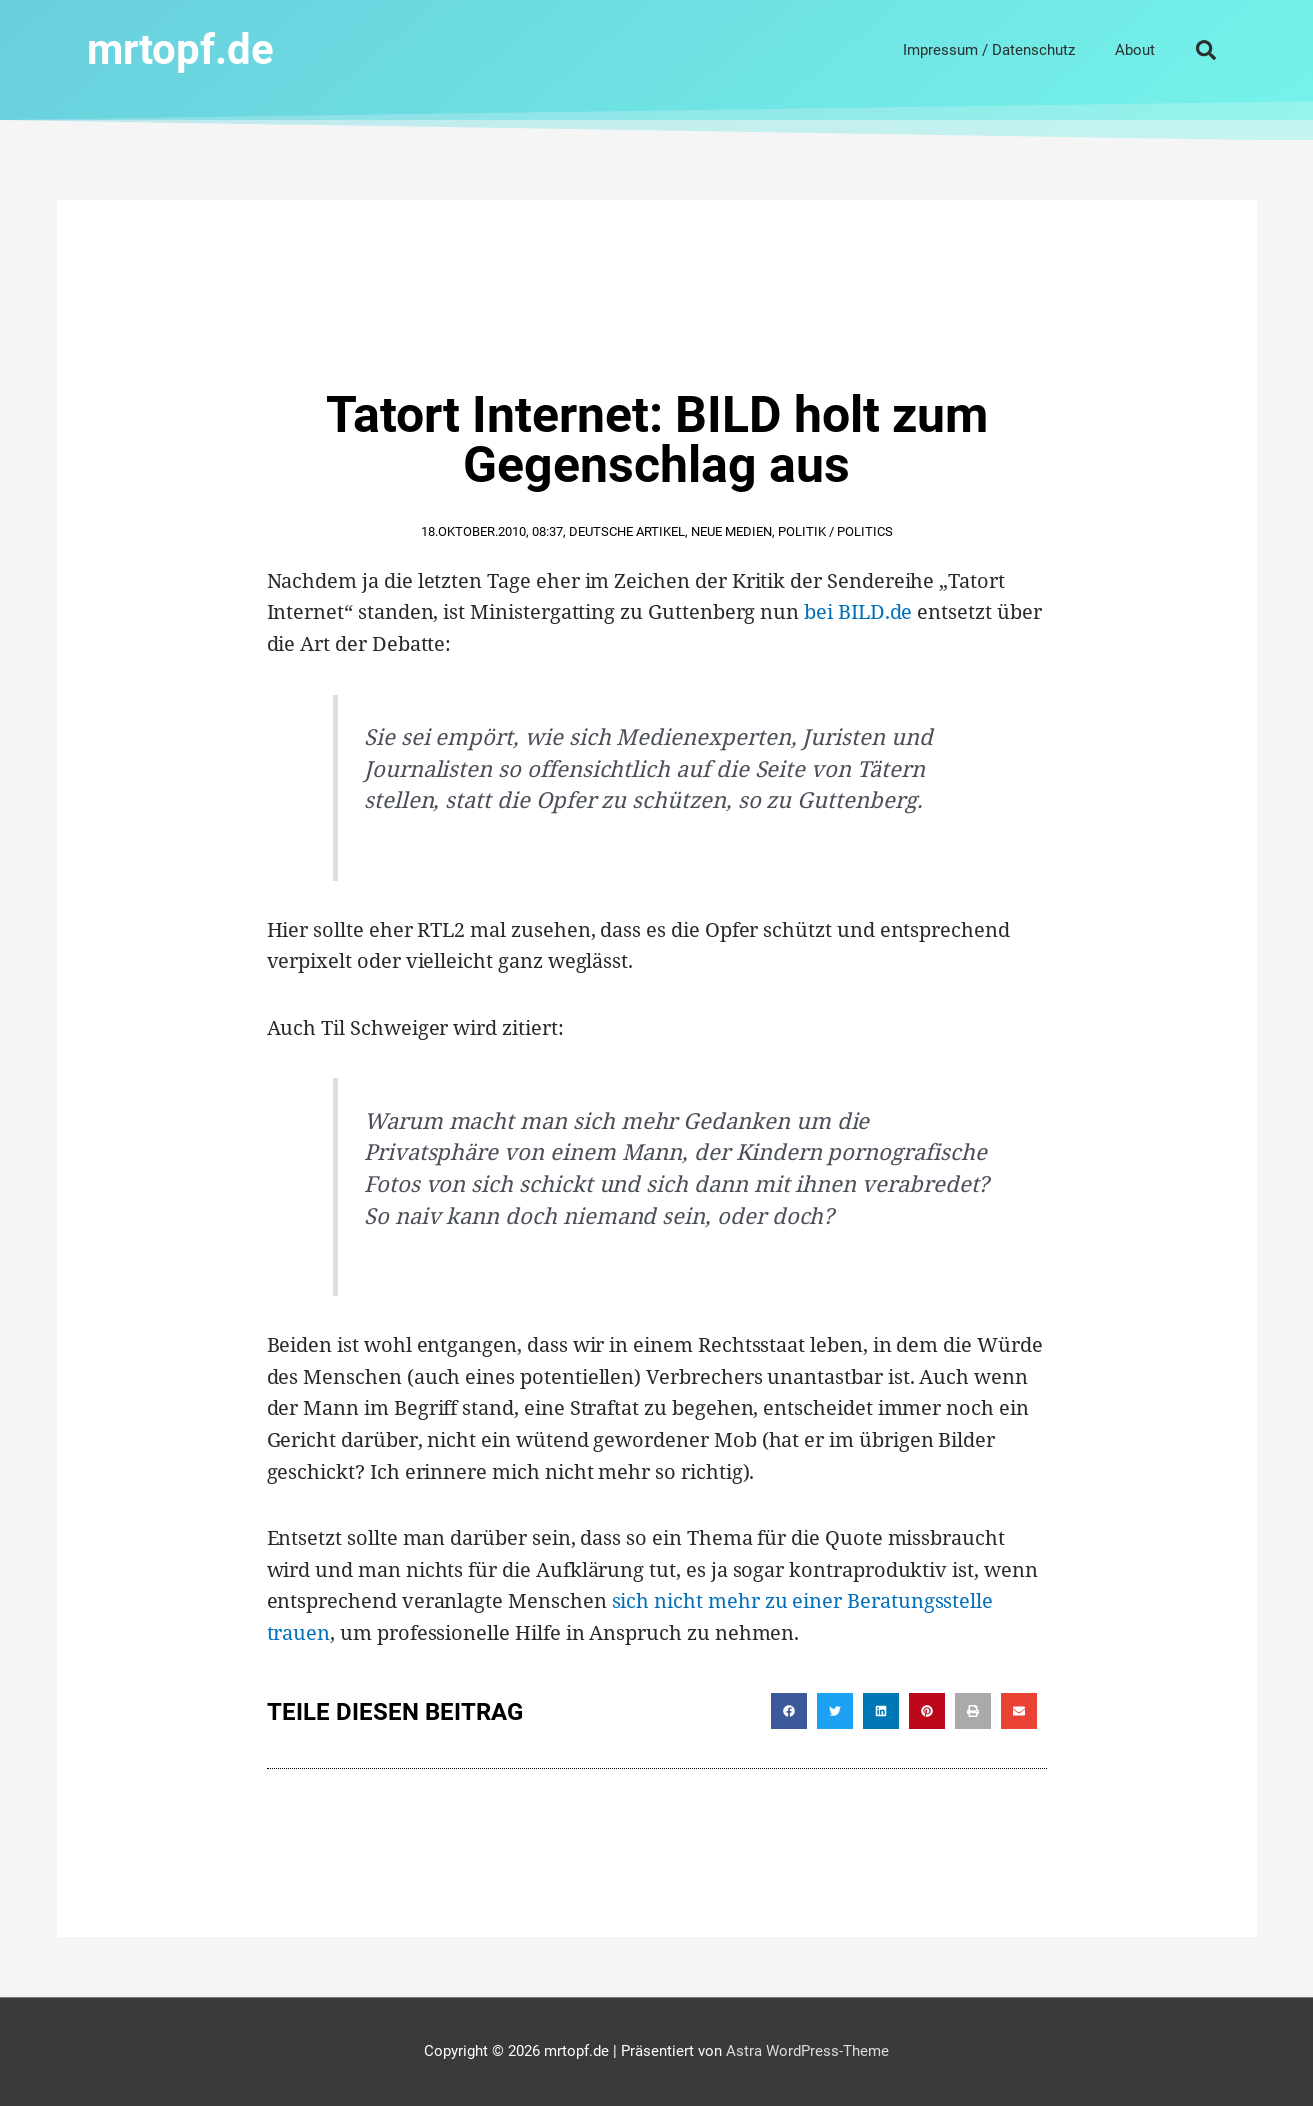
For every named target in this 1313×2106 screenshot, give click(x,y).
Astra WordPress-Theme (807, 2051)
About (1135, 50)
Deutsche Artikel (627, 531)
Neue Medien (731, 531)
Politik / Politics (835, 531)
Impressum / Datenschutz (989, 50)
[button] (1206, 50)
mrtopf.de (180, 49)
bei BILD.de (858, 611)
